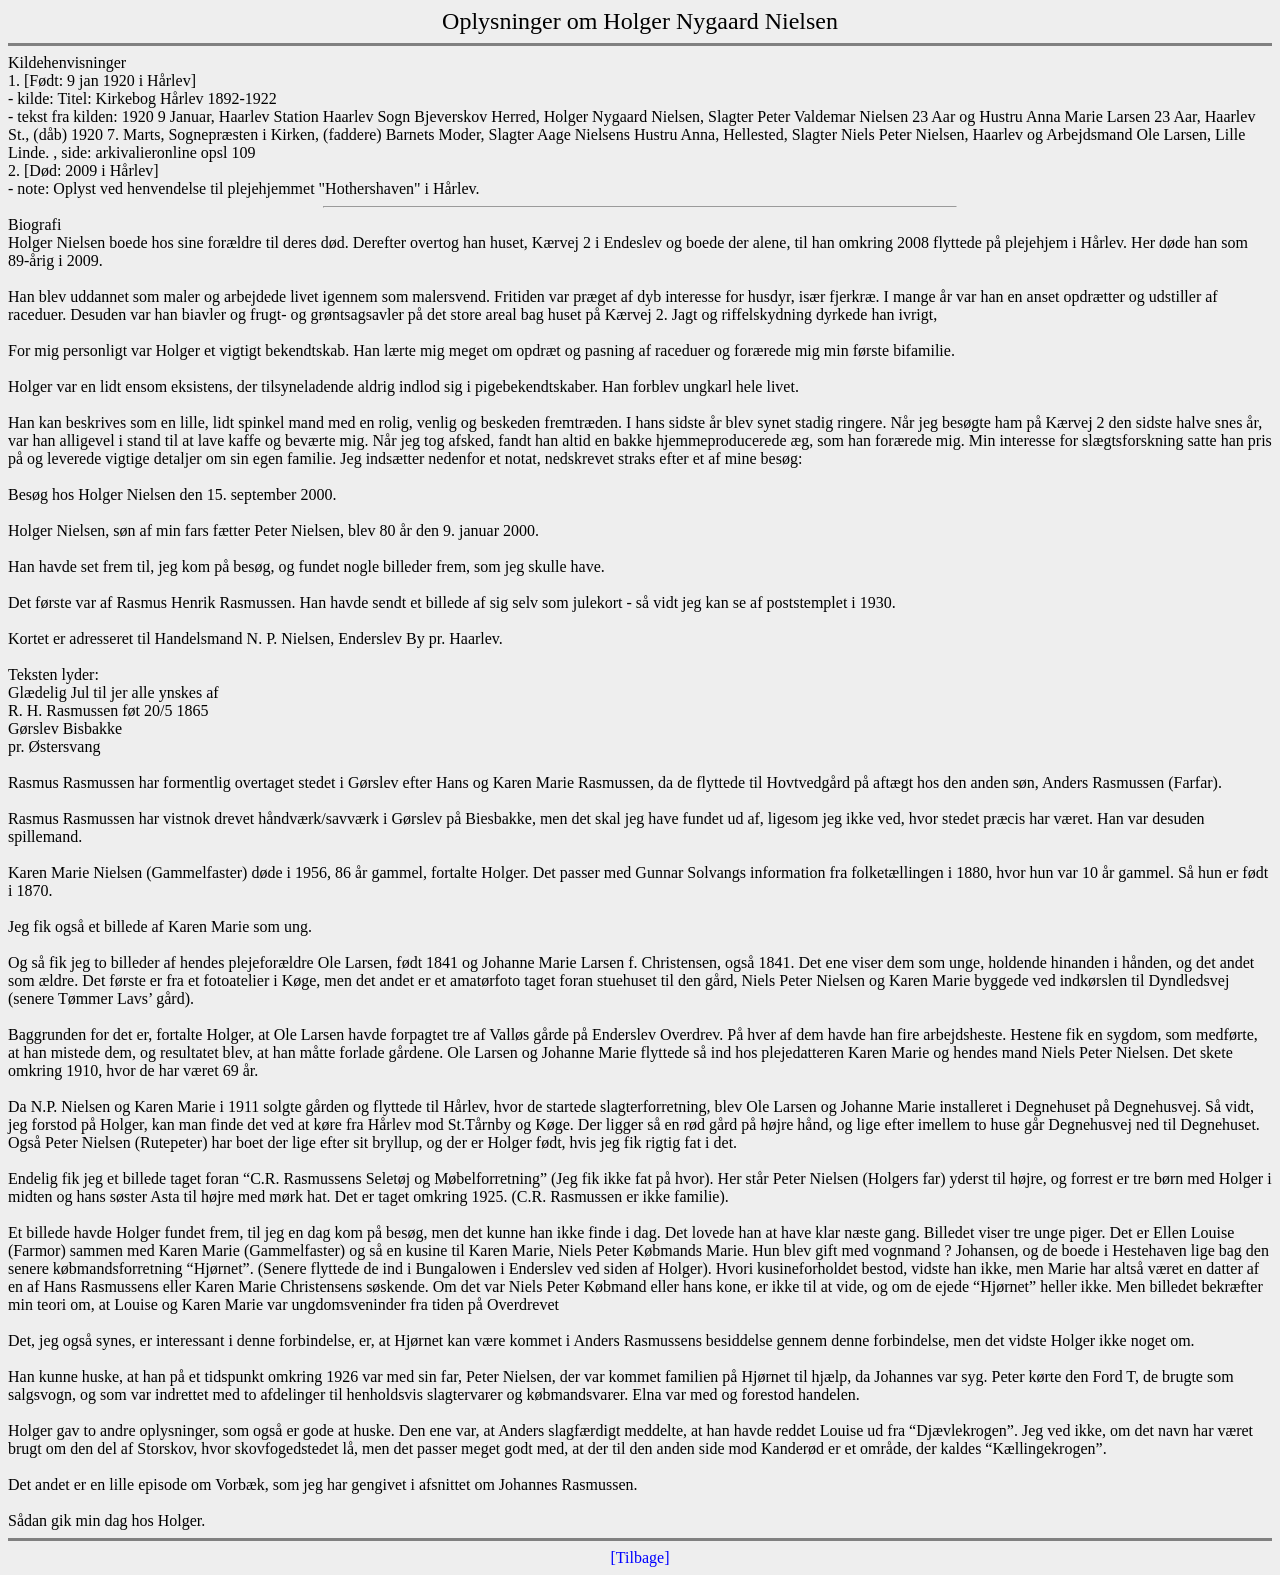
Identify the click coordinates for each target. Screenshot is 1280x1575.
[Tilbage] (640, 1557)
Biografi (34, 224)
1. (14, 80)
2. (14, 170)
